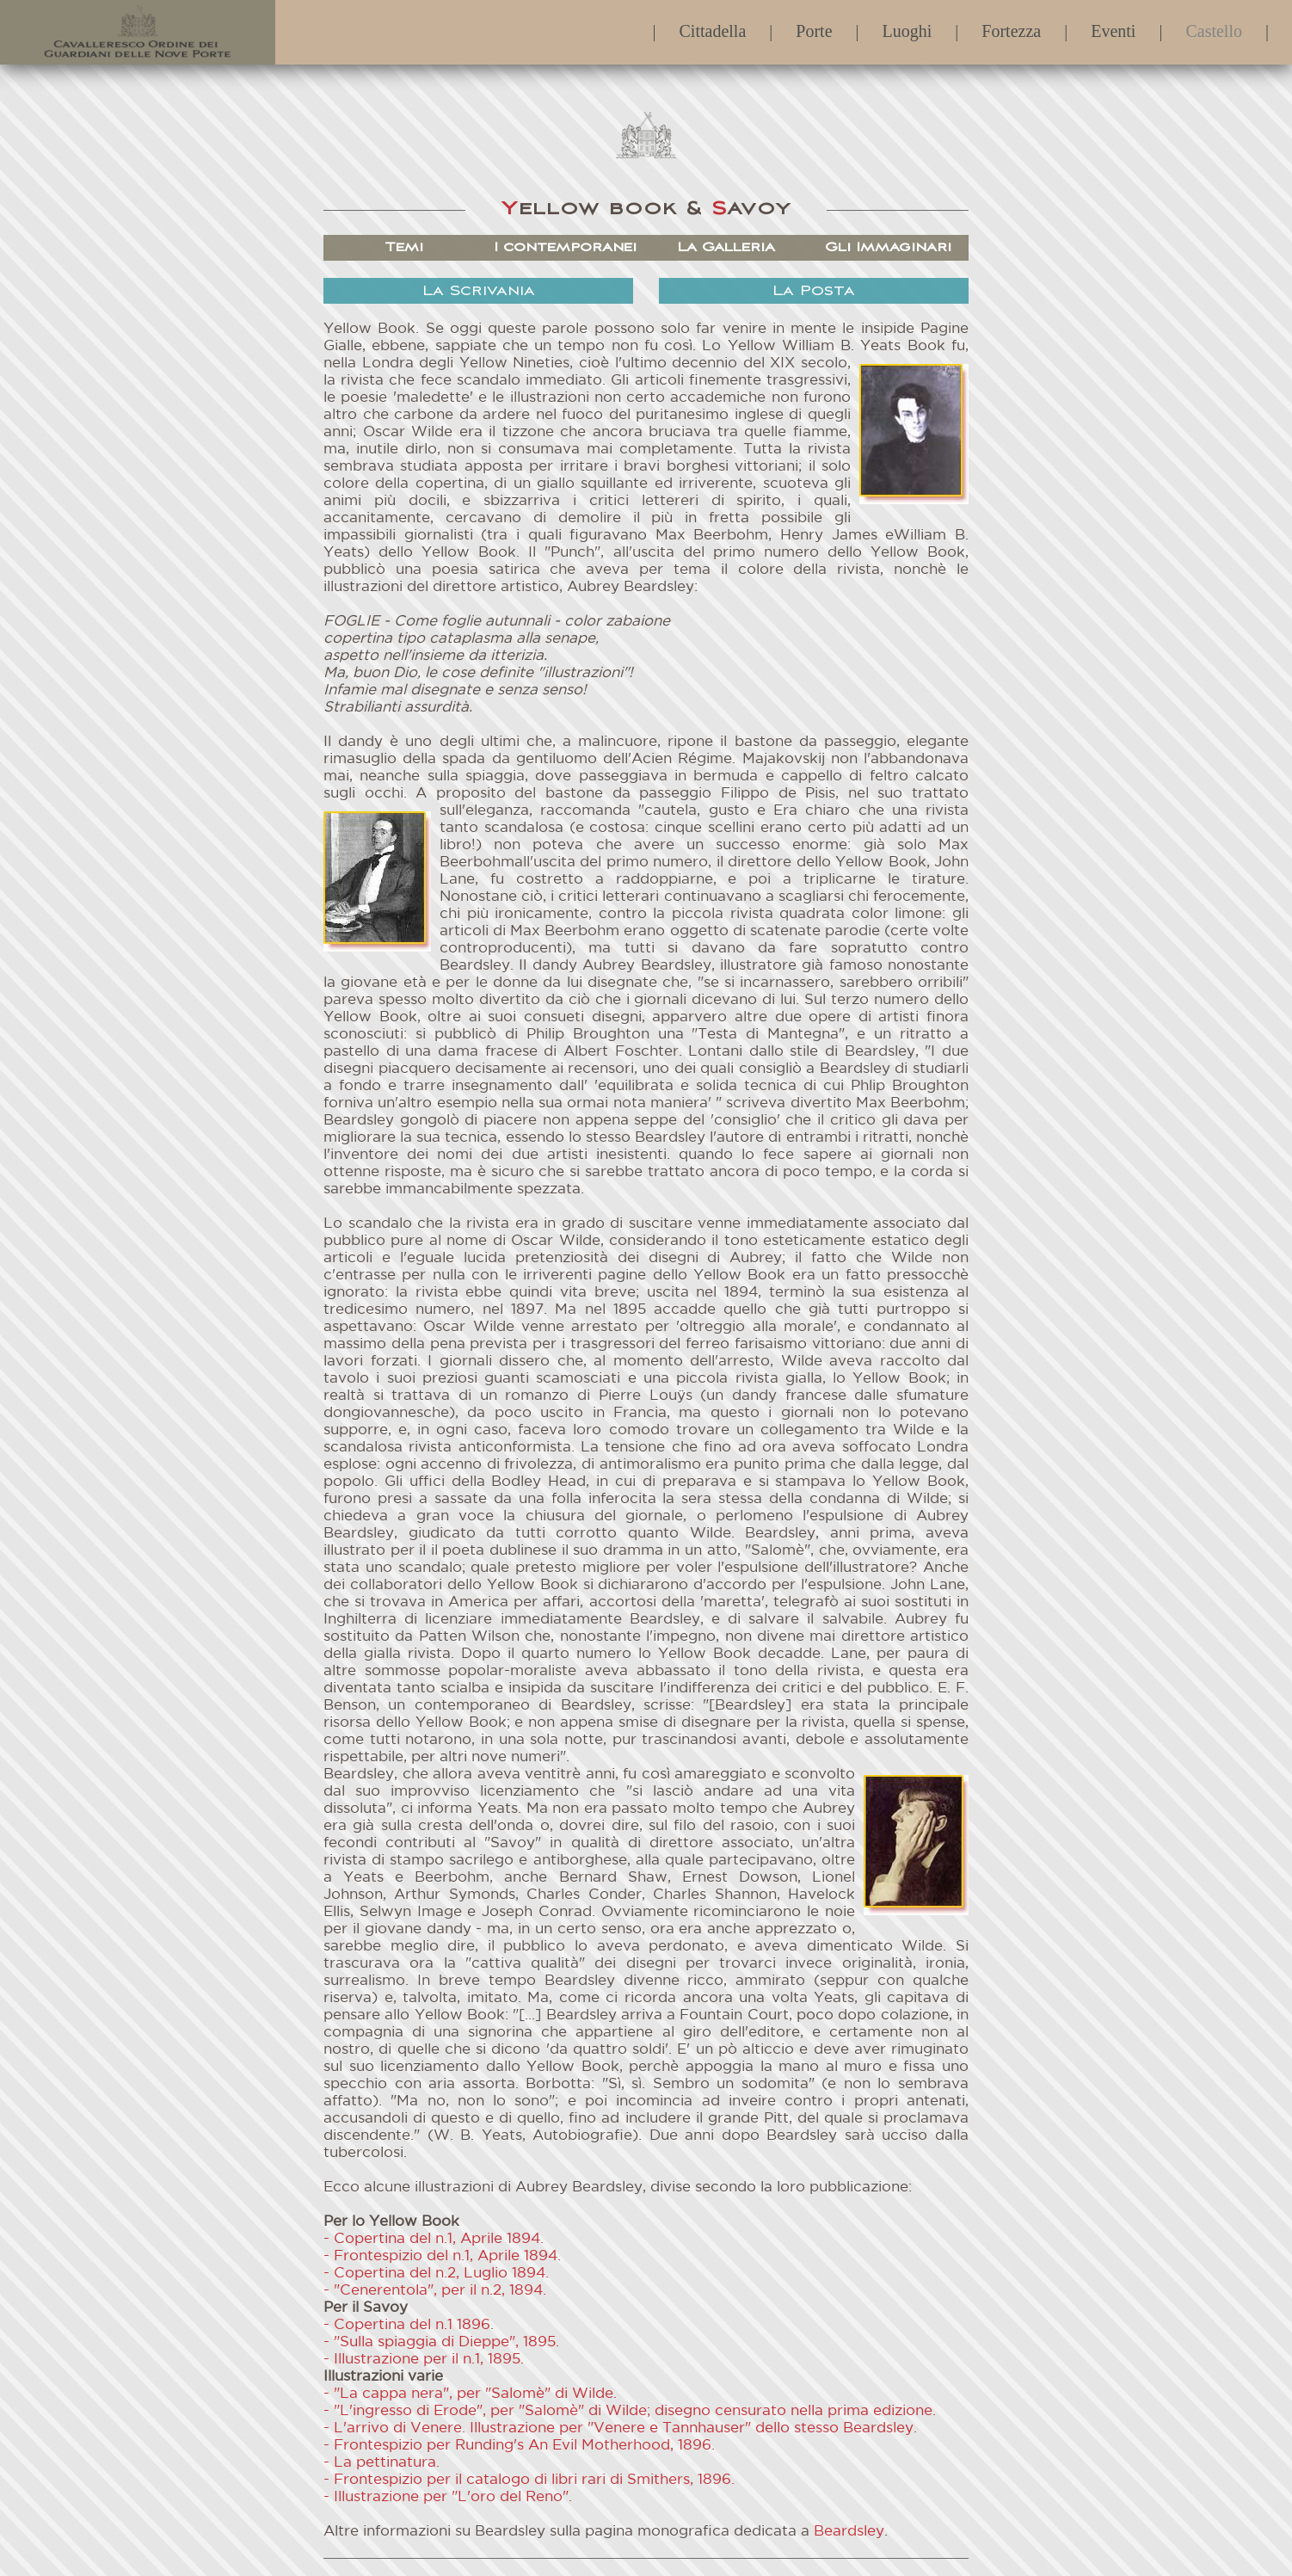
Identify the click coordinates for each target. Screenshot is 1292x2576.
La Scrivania (478, 291)
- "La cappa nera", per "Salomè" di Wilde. (470, 2394)
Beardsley (849, 2531)
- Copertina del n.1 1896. (408, 2325)
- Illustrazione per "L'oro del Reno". (447, 2497)
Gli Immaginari (888, 247)
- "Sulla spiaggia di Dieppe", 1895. (441, 2342)
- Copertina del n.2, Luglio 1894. (436, 2273)
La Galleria (726, 247)
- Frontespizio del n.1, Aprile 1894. (442, 2256)
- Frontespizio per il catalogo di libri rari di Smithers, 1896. (529, 2480)
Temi (404, 247)
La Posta (813, 291)
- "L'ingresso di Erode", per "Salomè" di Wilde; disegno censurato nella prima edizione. (629, 2411)
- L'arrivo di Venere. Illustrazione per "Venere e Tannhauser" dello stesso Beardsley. (620, 2428)
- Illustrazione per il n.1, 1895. (423, 2359)
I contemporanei (565, 247)
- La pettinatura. (381, 2462)
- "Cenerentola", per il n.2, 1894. (434, 2290)
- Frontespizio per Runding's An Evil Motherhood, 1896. (519, 2445)
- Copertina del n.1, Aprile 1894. (433, 2239)
